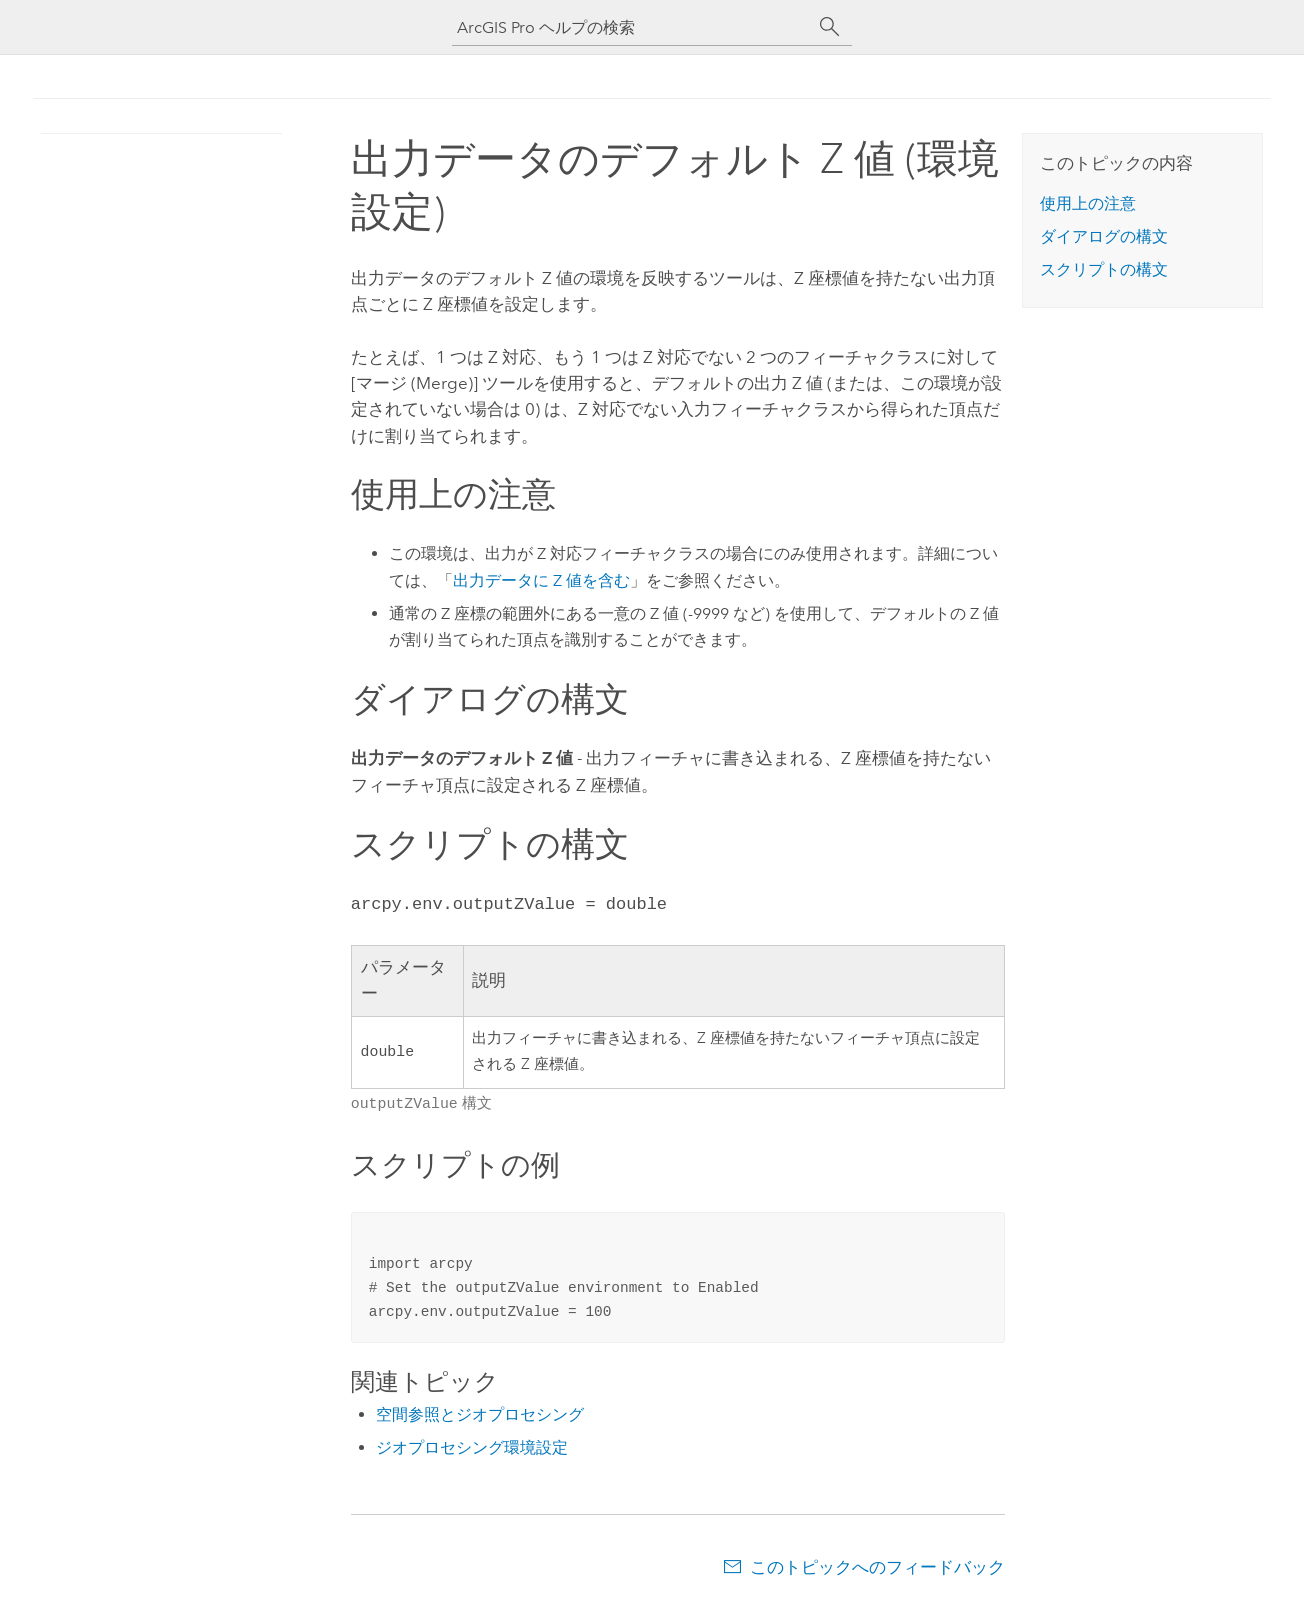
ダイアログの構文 (1104, 236)
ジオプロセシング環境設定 (472, 1445)
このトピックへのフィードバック (877, 1565)
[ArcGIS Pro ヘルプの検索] (632, 27)
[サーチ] (830, 27)
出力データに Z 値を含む (541, 580)
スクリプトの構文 (1104, 269)
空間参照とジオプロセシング (480, 1412)
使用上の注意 (1088, 203)
